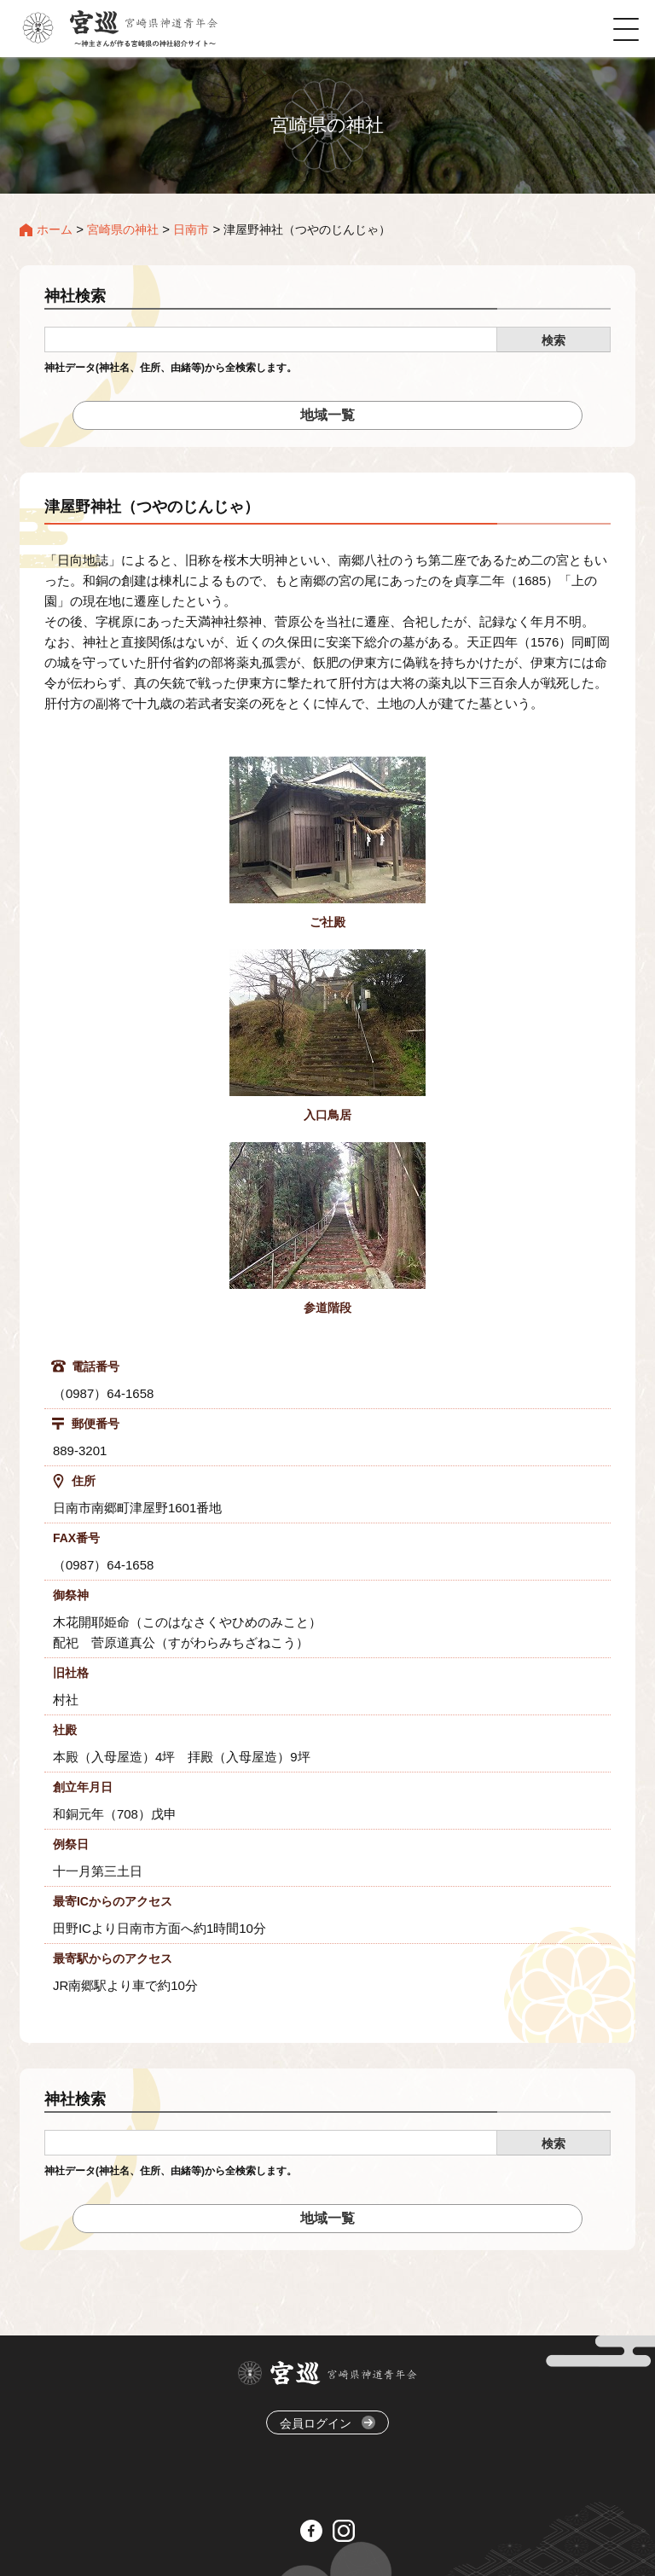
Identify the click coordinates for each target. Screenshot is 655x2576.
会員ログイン (327, 2423)
